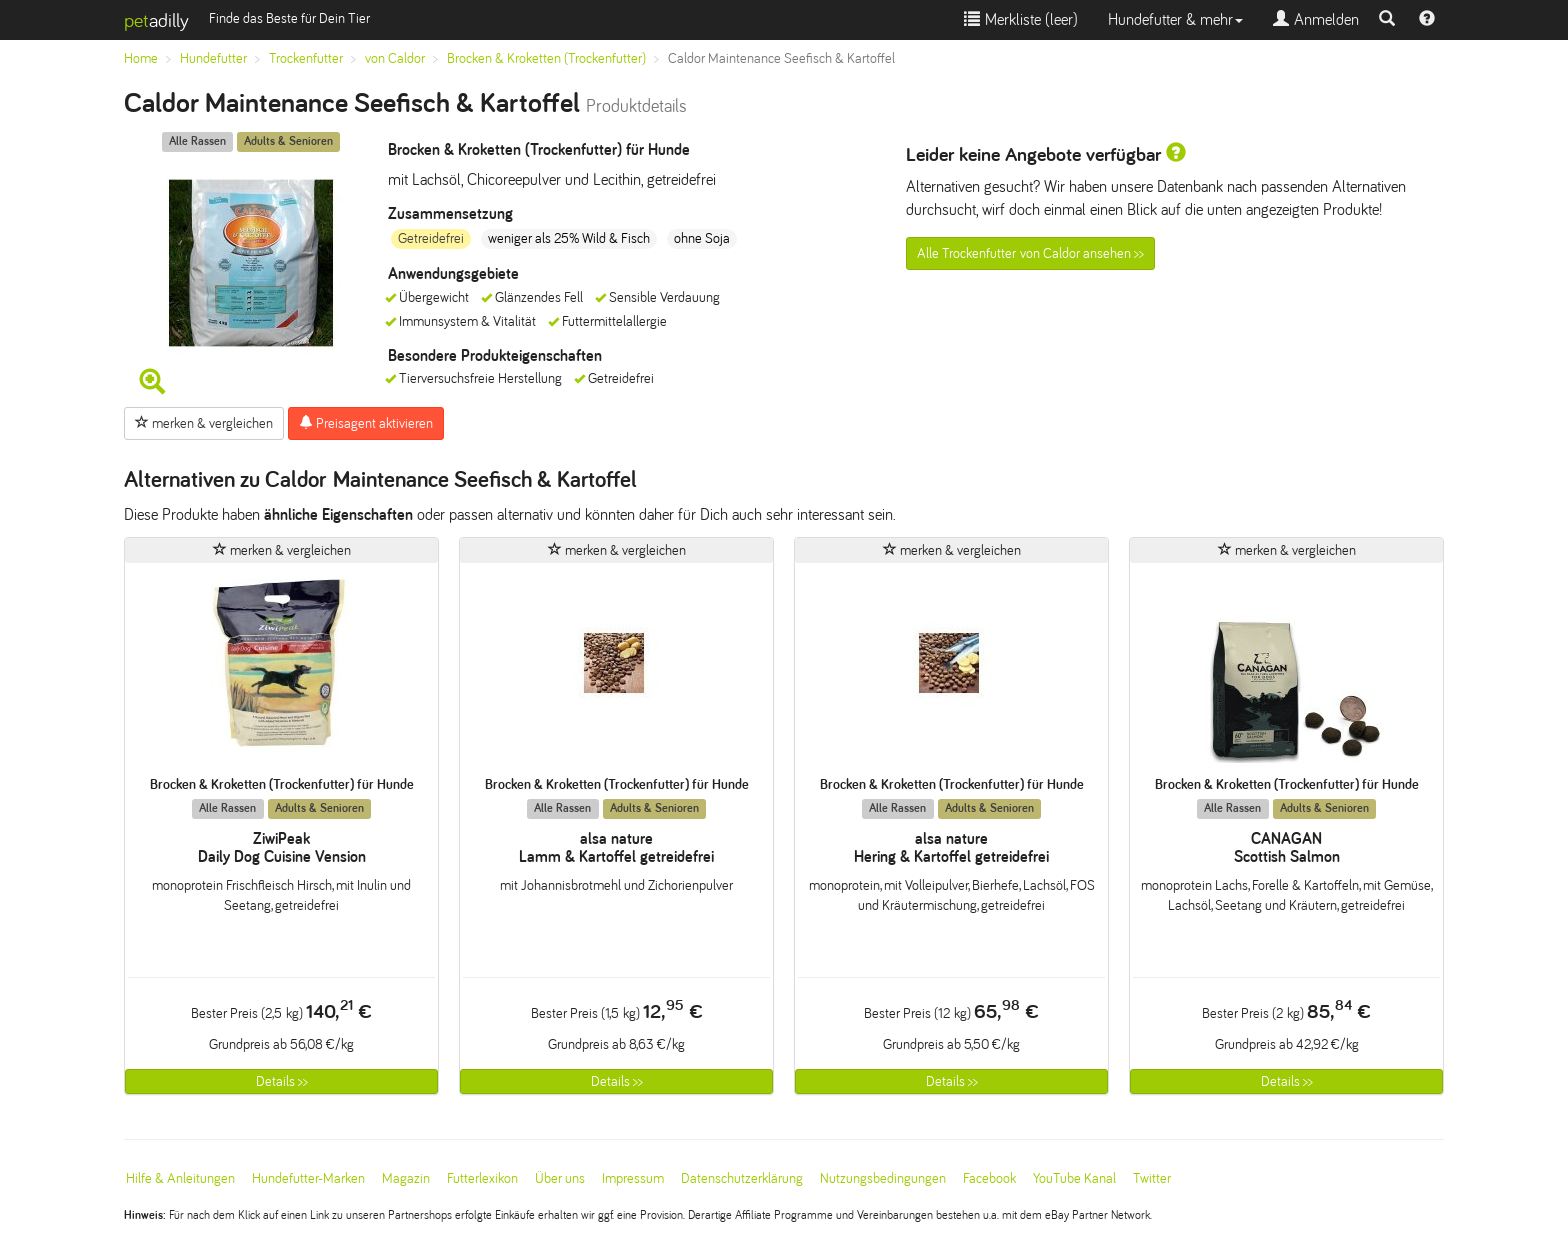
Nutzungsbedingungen (883, 1178)
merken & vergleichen (204, 423)
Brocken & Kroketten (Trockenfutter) (546, 58)
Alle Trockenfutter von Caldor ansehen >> (1030, 253)
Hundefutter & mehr (1175, 19)
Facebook (989, 1178)
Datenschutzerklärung (742, 1178)
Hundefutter (213, 58)
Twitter (1152, 1178)
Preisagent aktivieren (366, 423)
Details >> (282, 1081)
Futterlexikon (482, 1178)
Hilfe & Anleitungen (180, 1178)
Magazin (406, 1178)
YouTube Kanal (1074, 1178)
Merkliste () (1021, 19)
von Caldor (395, 58)
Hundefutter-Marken (308, 1178)
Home (141, 58)
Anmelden (1316, 19)
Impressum (633, 1178)
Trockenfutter (306, 58)
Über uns (560, 1178)
